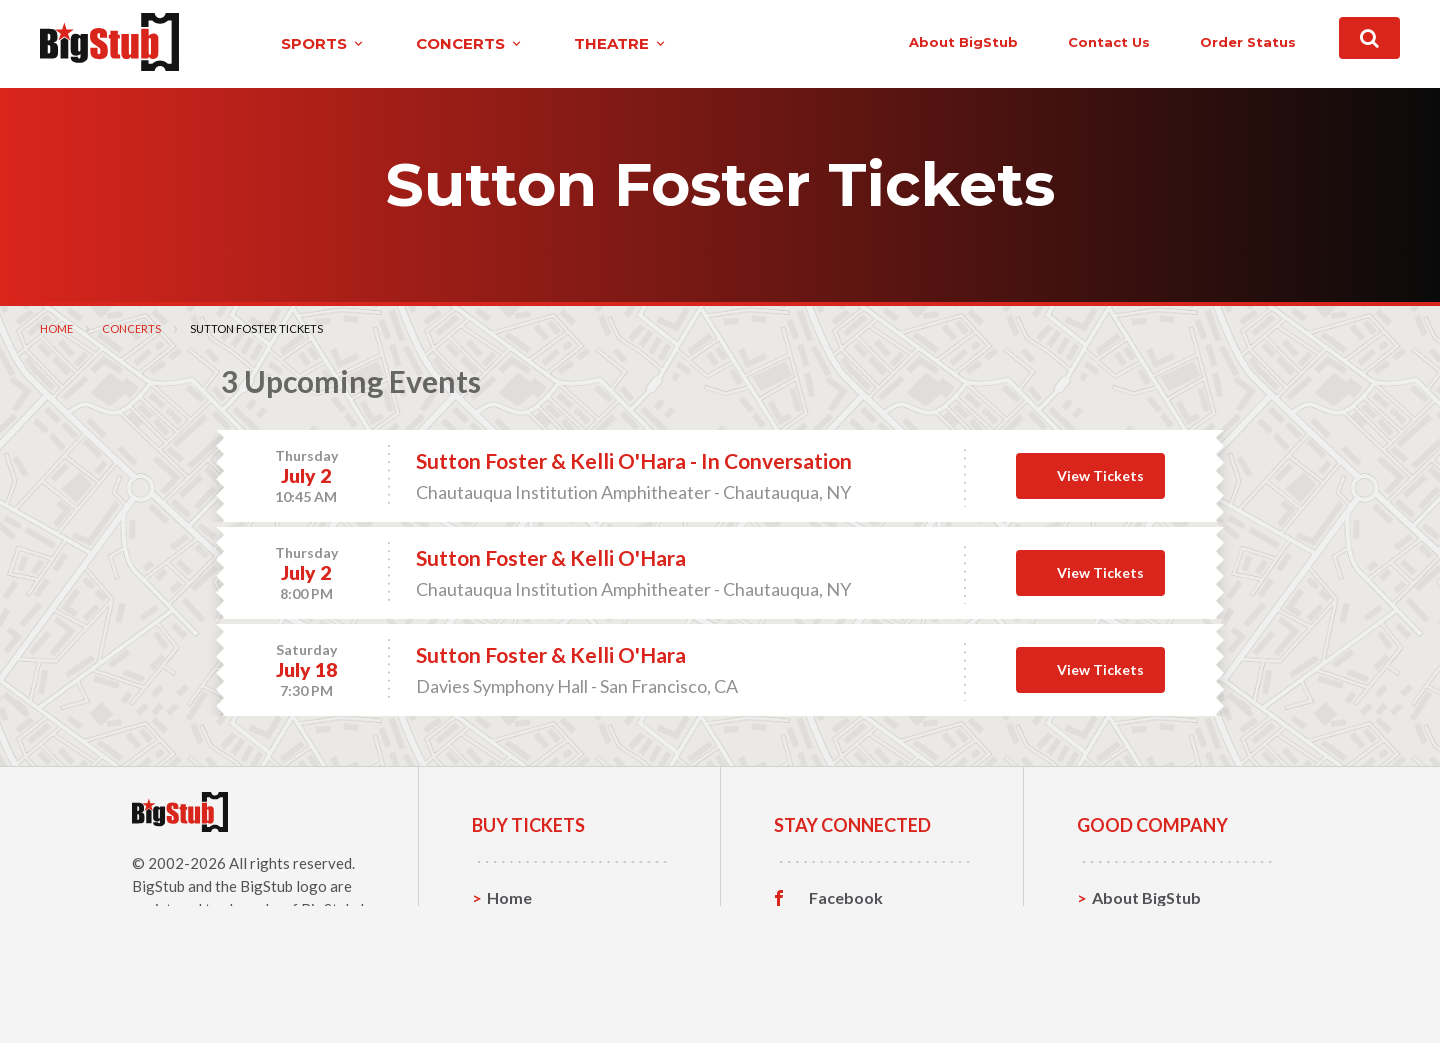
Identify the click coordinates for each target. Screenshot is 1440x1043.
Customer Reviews (879, 990)
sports (286, 43)
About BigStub (922, 42)
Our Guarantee (1148, 989)
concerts (433, 43)
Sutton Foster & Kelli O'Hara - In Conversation (634, 460)
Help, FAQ (1129, 958)
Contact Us (1134, 927)
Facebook (846, 897)
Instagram (847, 959)
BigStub (158, 885)
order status (1207, 42)
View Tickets (1100, 474)
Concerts (131, 327)
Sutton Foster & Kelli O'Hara (551, 557)
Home (56, 327)
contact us (1068, 42)
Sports (512, 927)
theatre (584, 43)
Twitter (837, 928)
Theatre (517, 989)
